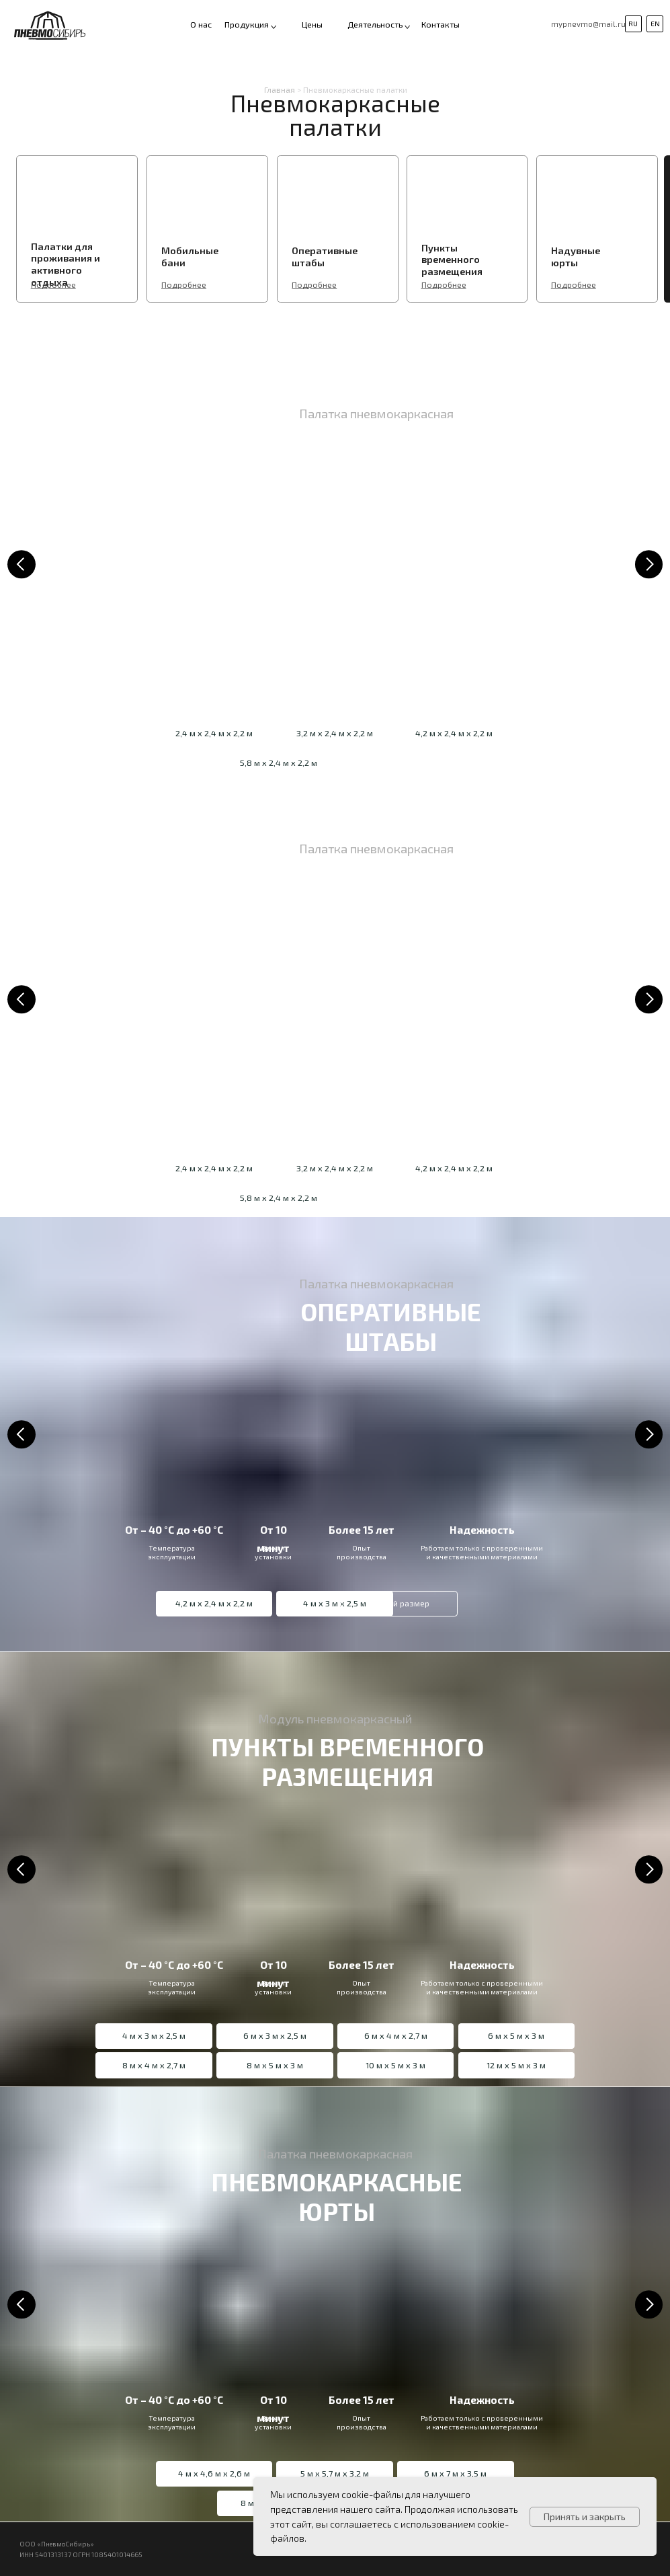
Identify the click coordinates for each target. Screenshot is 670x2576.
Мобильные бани (189, 256)
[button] (407, 26)
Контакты (440, 24)
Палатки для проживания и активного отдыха (65, 264)
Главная (279, 89)
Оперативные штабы (325, 256)
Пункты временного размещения (452, 259)
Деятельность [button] (375, 24)
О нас (201, 24)
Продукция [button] (246, 24)
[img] (59, 201)
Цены (312, 24)
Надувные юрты (575, 256)
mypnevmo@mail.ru (588, 23)
